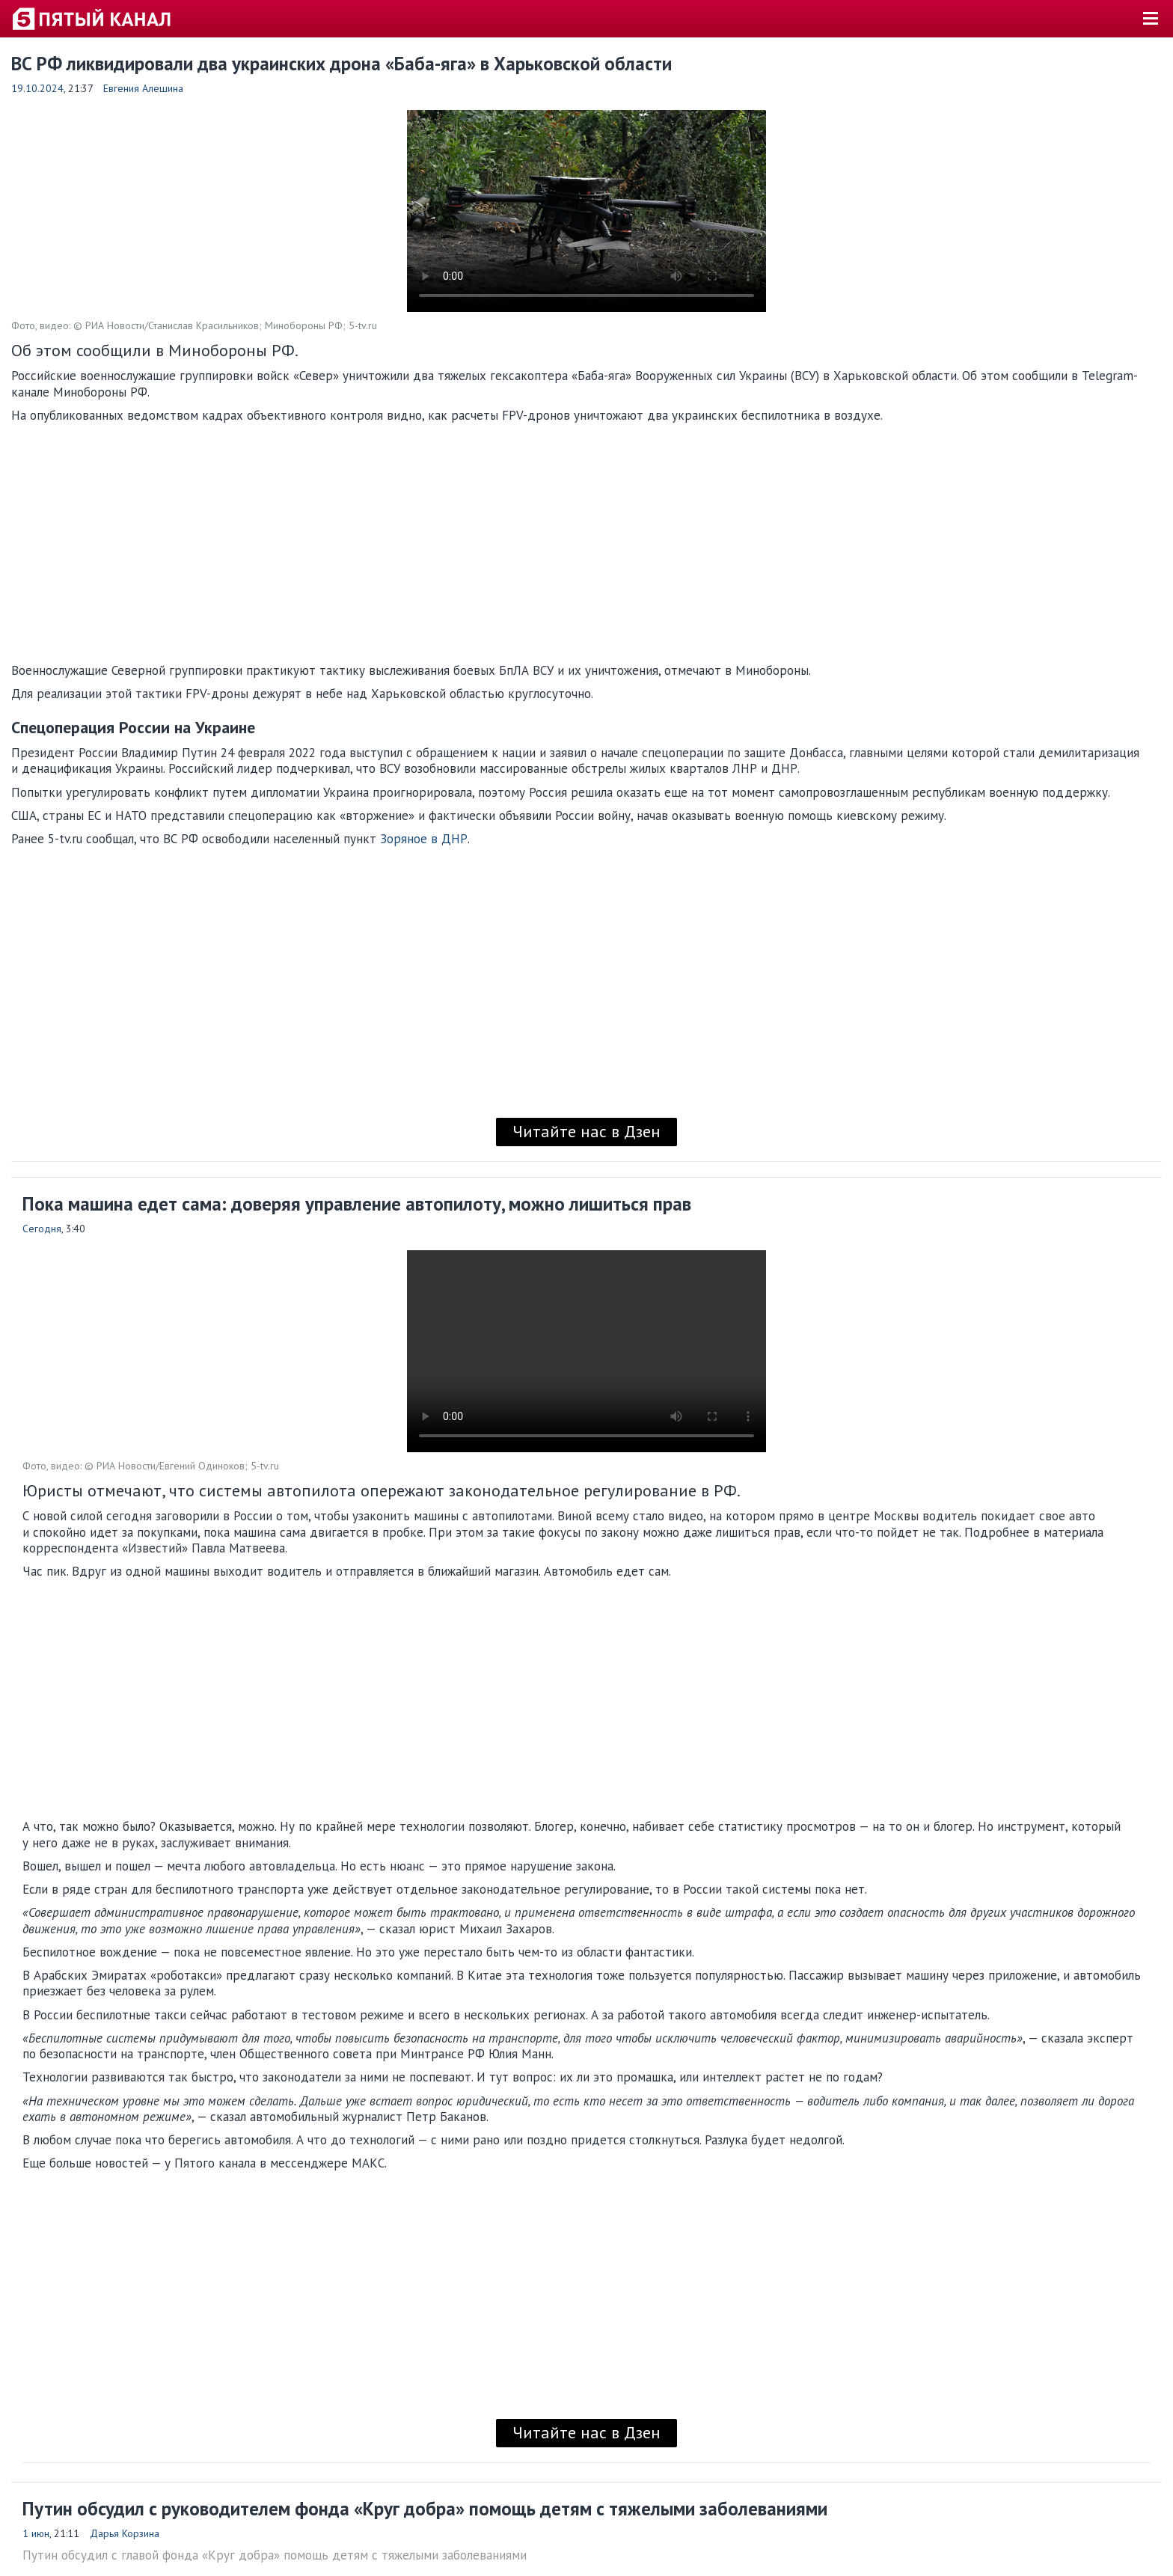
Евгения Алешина (143, 88)
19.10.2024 (37, 88)
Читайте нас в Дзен (586, 1131)
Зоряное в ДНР (424, 838)
